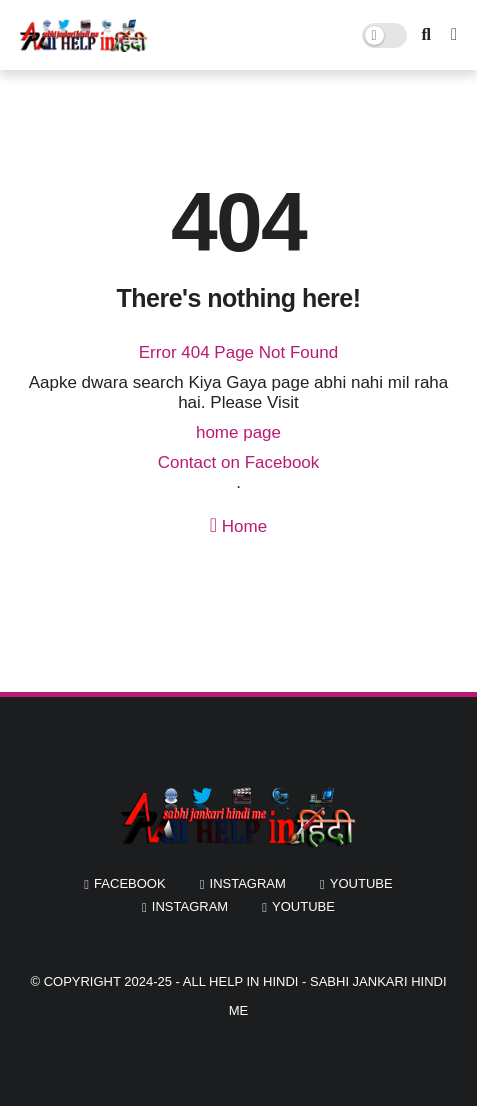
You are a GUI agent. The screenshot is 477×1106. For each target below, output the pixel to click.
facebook (130, 883)
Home (238, 525)
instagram (248, 883)
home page (238, 432)
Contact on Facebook (239, 462)
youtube (361, 883)
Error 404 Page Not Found (238, 352)
